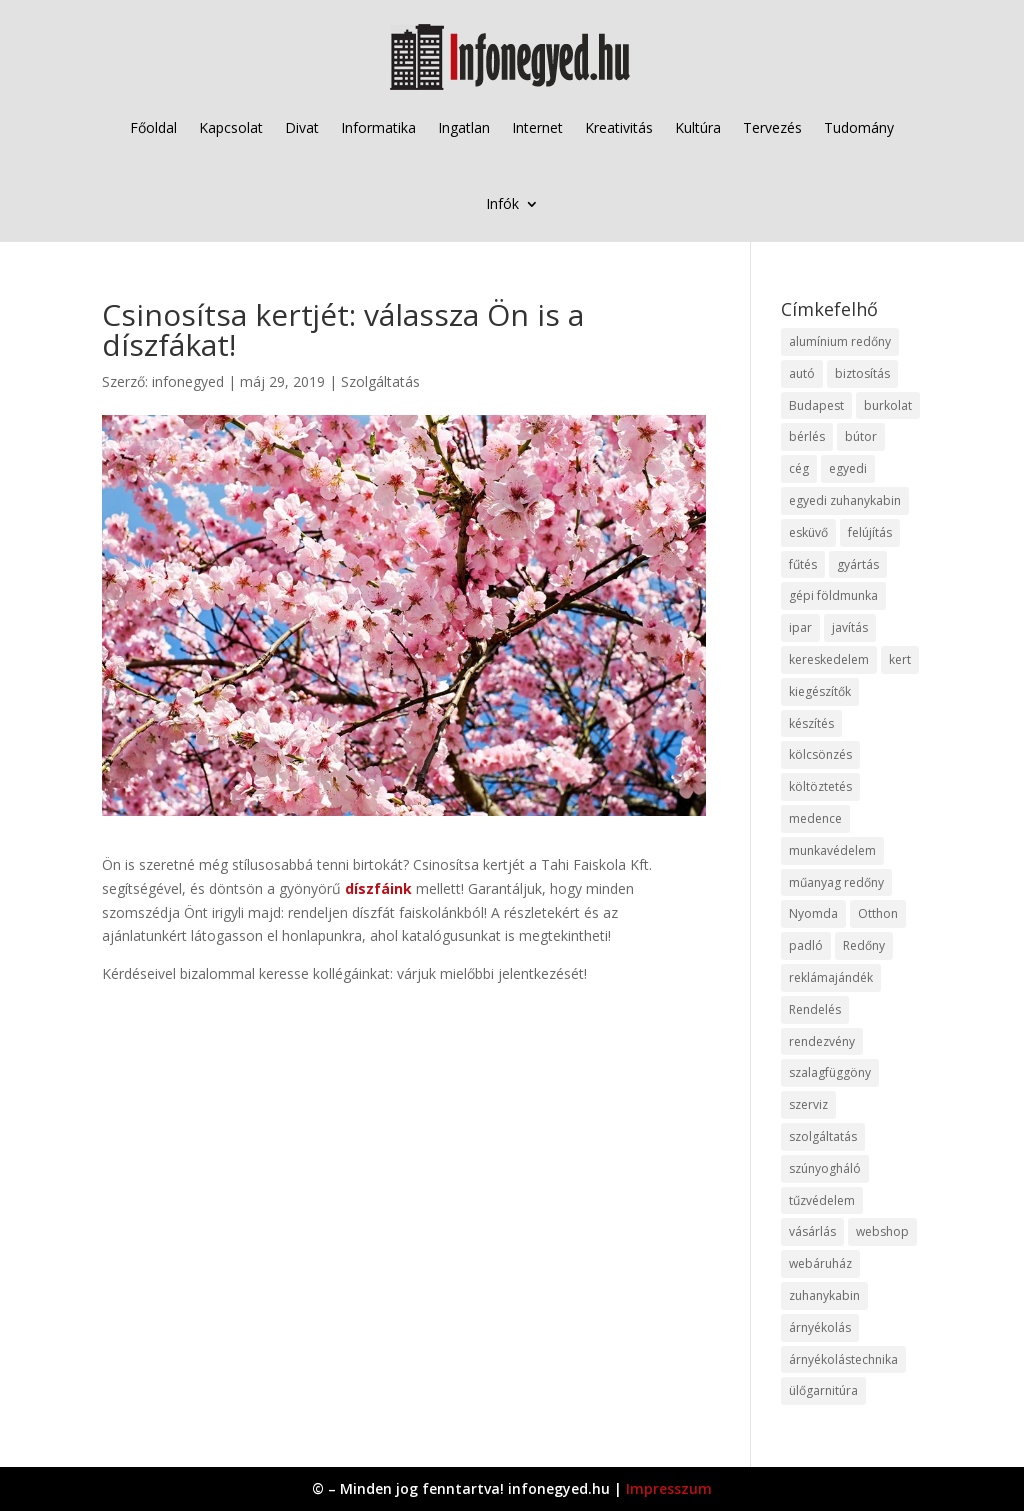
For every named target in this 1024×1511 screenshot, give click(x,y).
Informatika (378, 127)
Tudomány (859, 127)
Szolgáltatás (380, 381)
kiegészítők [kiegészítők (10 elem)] (820, 691)
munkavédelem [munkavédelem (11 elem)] (832, 850)
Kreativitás (619, 127)
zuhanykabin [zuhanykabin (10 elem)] (824, 1295)
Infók (502, 203)
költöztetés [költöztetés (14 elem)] (820, 786)
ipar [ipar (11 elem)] (800, 627)
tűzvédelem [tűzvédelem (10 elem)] (822, 1200)
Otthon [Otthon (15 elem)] (878, 913)
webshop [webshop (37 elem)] (882, 1231)
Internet (537, 127)
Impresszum (669, 1488)
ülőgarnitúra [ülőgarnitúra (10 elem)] (823, 1390)
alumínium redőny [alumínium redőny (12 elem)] (840, 341)
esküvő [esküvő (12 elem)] (808, 532)
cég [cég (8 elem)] (799, 468)
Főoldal (153, 127)
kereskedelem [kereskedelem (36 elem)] (829, 659)
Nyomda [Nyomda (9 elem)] (813, 913)
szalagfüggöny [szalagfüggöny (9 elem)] (830, 1072)
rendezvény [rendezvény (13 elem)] (822, 1041)
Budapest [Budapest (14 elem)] (816, 405)
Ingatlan (464, 127)
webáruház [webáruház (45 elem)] (820, 1263)
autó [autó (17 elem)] (802, 373)
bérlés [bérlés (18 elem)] (807, 436)
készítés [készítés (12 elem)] (811, 723)
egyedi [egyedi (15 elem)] (848, 468)
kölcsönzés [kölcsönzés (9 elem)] (820, 754)
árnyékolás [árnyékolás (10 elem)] (820, 1327)
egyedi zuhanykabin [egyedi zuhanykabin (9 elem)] (845, 500)
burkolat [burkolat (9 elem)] (888, 405)
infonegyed (188, 381)
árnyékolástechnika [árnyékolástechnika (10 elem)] (843, 1359)
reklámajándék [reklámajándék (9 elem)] (831, 977)
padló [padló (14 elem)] (806, 945)
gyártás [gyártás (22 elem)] (858, 564)
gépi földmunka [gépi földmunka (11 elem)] (833, 595)
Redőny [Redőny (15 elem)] (864, 945)
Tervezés (772, 127)
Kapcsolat (231, 127)
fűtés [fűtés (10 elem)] (803, 564)
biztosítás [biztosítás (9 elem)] (862, 373)
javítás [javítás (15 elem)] (850, 627)
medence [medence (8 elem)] (815, 818)
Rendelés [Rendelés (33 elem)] (815, 1009)
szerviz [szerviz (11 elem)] (808, 1104)
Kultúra (698, 127)
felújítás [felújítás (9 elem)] (870, 532)
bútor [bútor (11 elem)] (861, 436)
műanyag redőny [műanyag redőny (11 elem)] (836, 882)
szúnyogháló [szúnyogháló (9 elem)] (825, 1168)
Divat (302, 127)
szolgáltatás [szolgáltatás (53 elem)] (823, 1136)
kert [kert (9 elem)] (900, 659)
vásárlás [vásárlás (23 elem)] (812, 1231)
